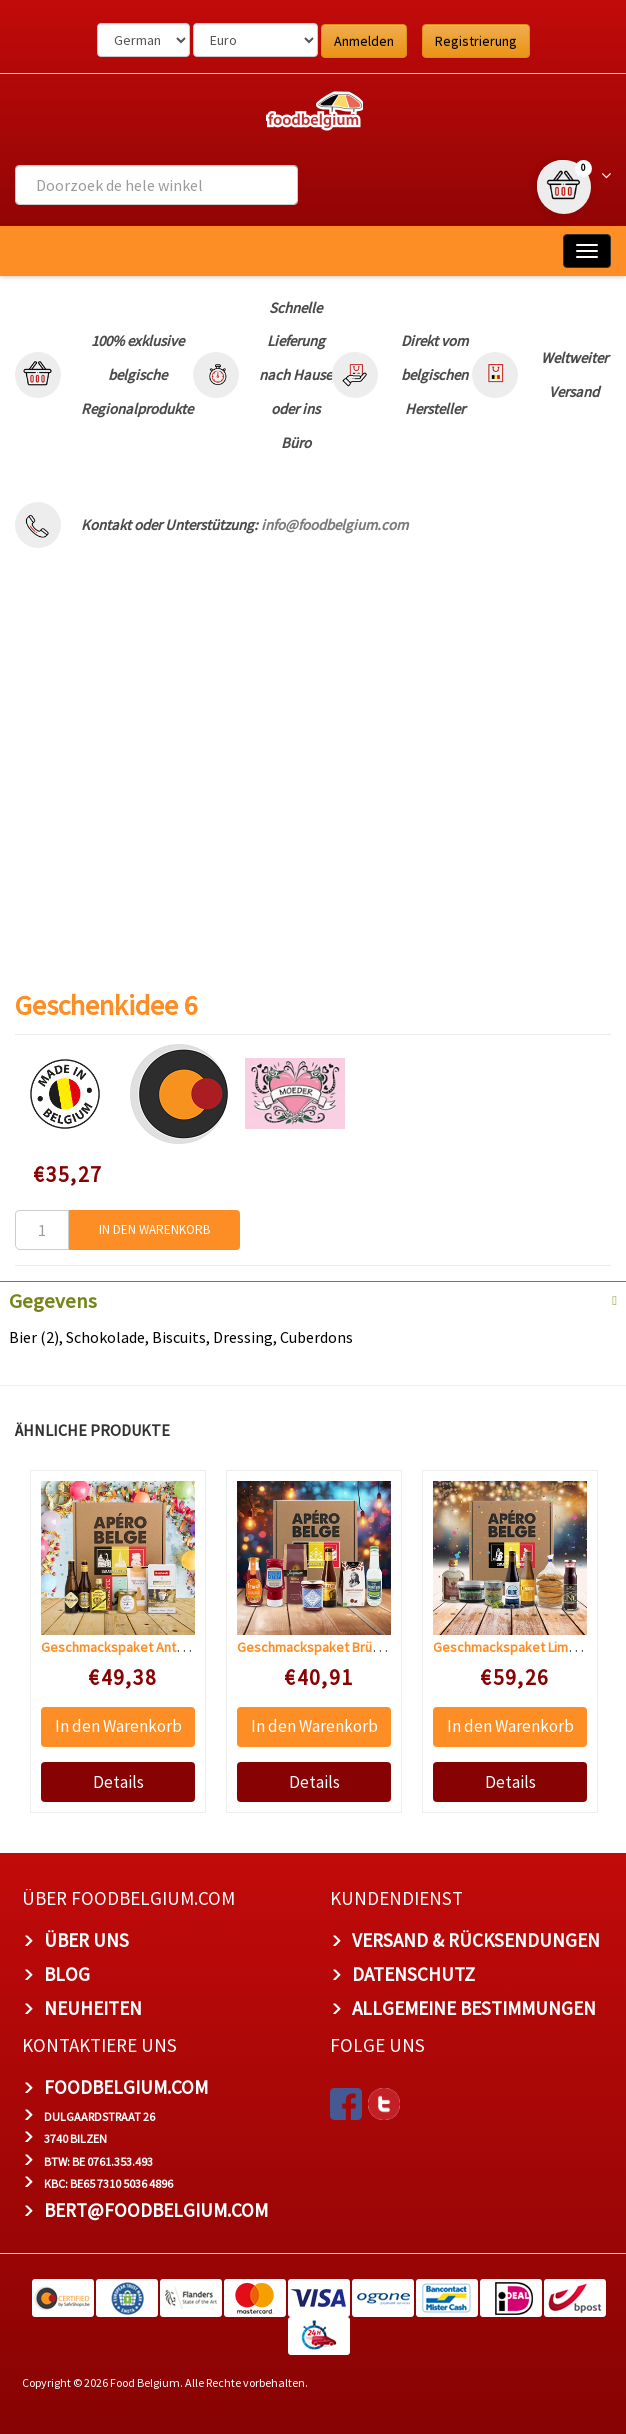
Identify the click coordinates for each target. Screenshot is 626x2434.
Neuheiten (93, 2008)
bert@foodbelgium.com (156, 2210)
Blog (67, 1974)
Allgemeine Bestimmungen (474, 2008)
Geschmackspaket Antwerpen (131, 1647)
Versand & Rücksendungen (476, 1940)
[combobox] (156, 185)
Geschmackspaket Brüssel (317, 1647)
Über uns (86, 1940)
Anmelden (364, 41)
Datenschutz (413, 1974)
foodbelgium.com (126, 2087)
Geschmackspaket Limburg (514, 1647)
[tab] (313, 1299)
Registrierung (476, 41)
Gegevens (53, 1301)
